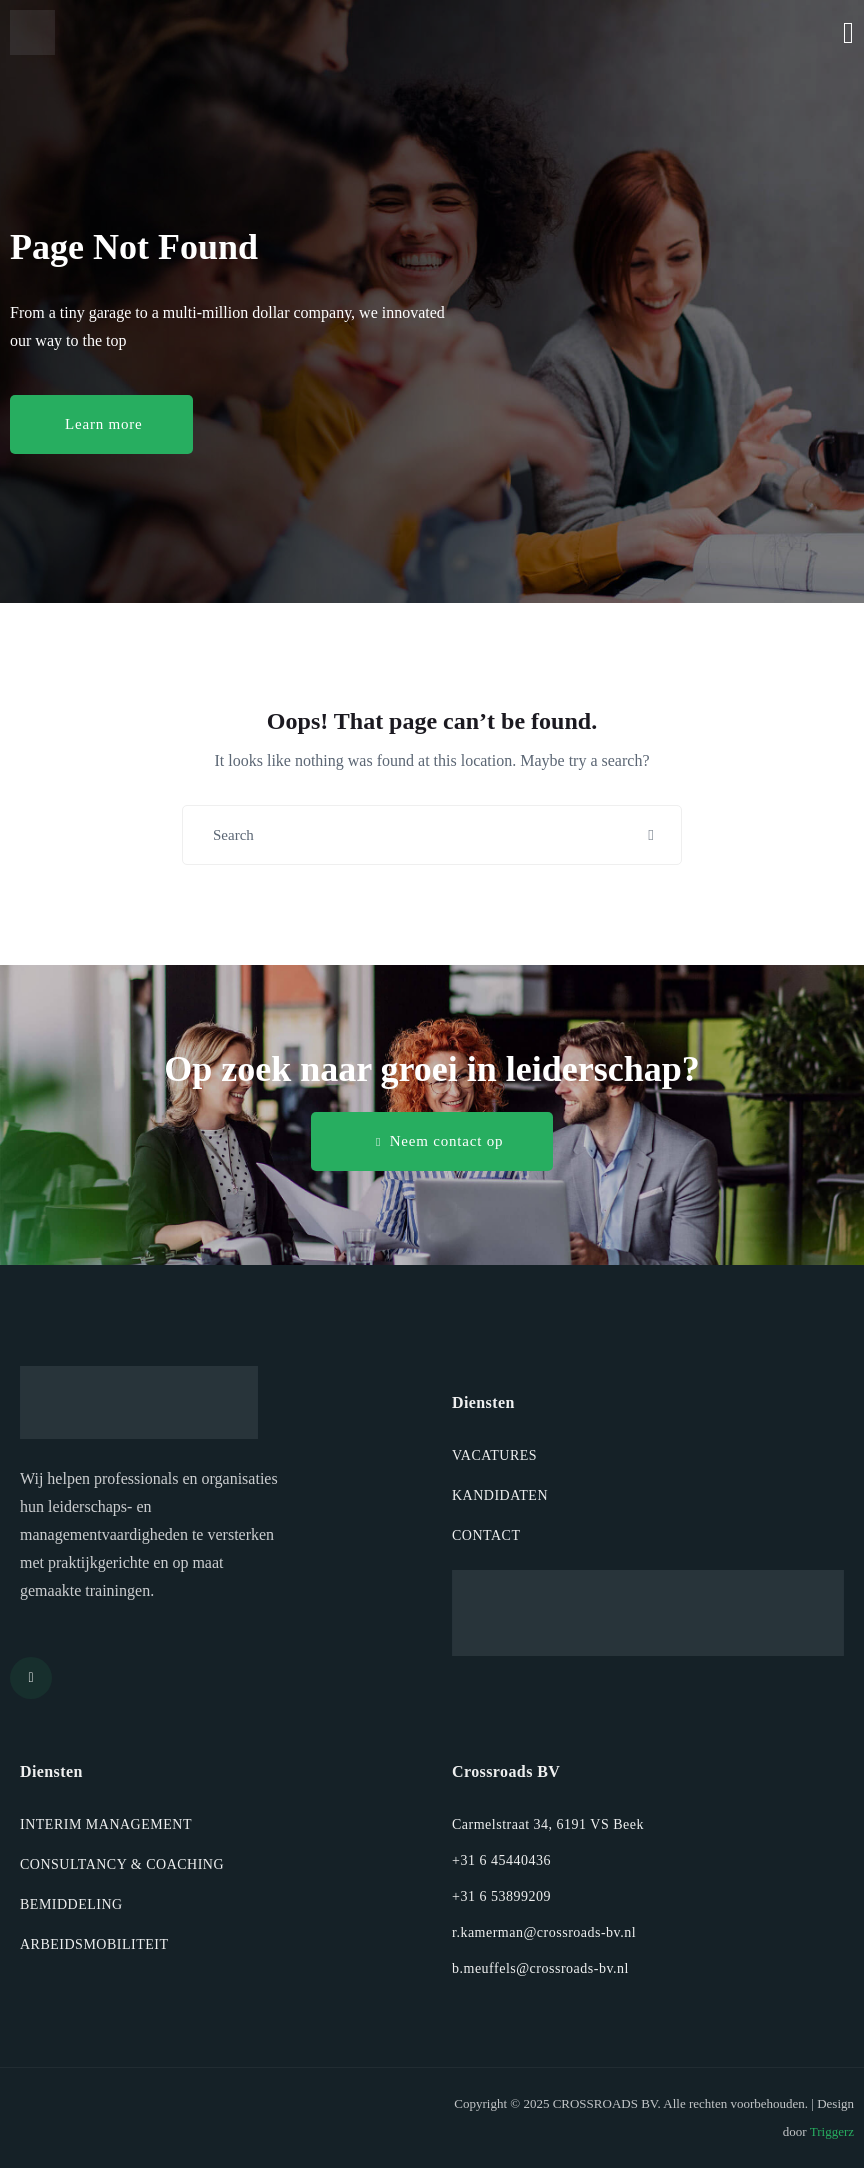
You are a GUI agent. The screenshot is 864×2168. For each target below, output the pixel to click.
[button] (101, 424)
